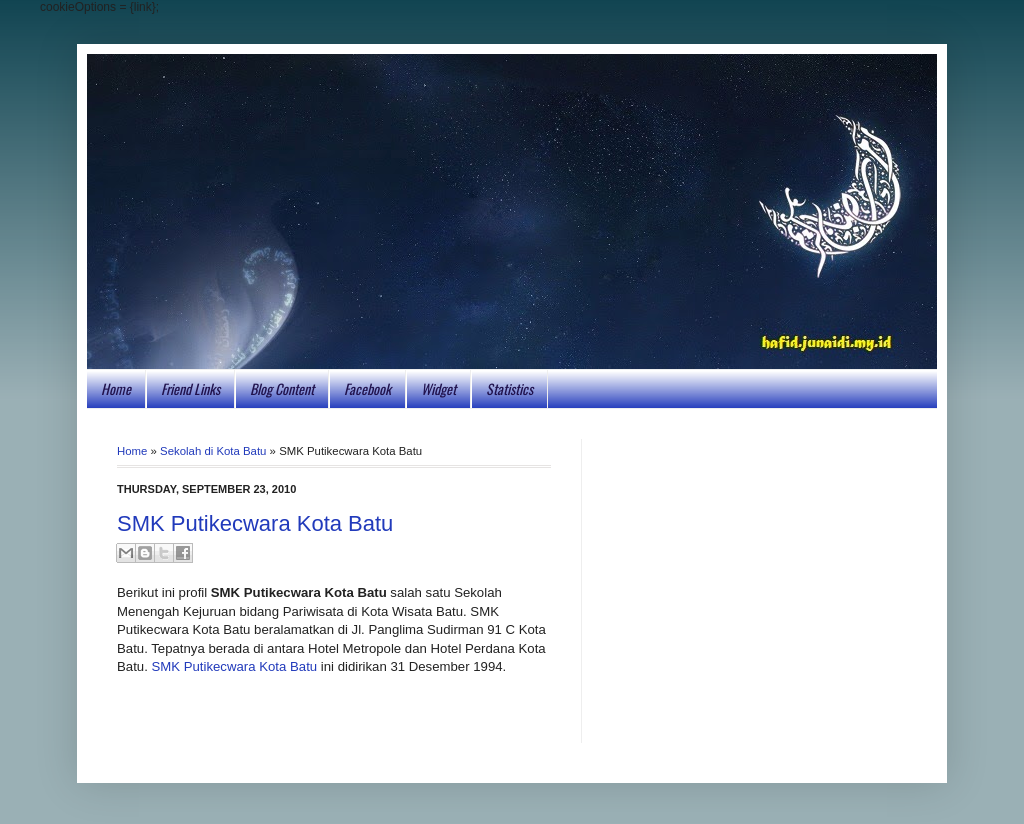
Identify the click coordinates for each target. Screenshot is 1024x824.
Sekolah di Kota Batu (213, 451)
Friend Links (190, 388)
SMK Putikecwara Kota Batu (255, 523)
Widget (438, 388)
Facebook (367, 388)
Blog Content (282, 388)
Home (116, 388)
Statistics (509, 388)
